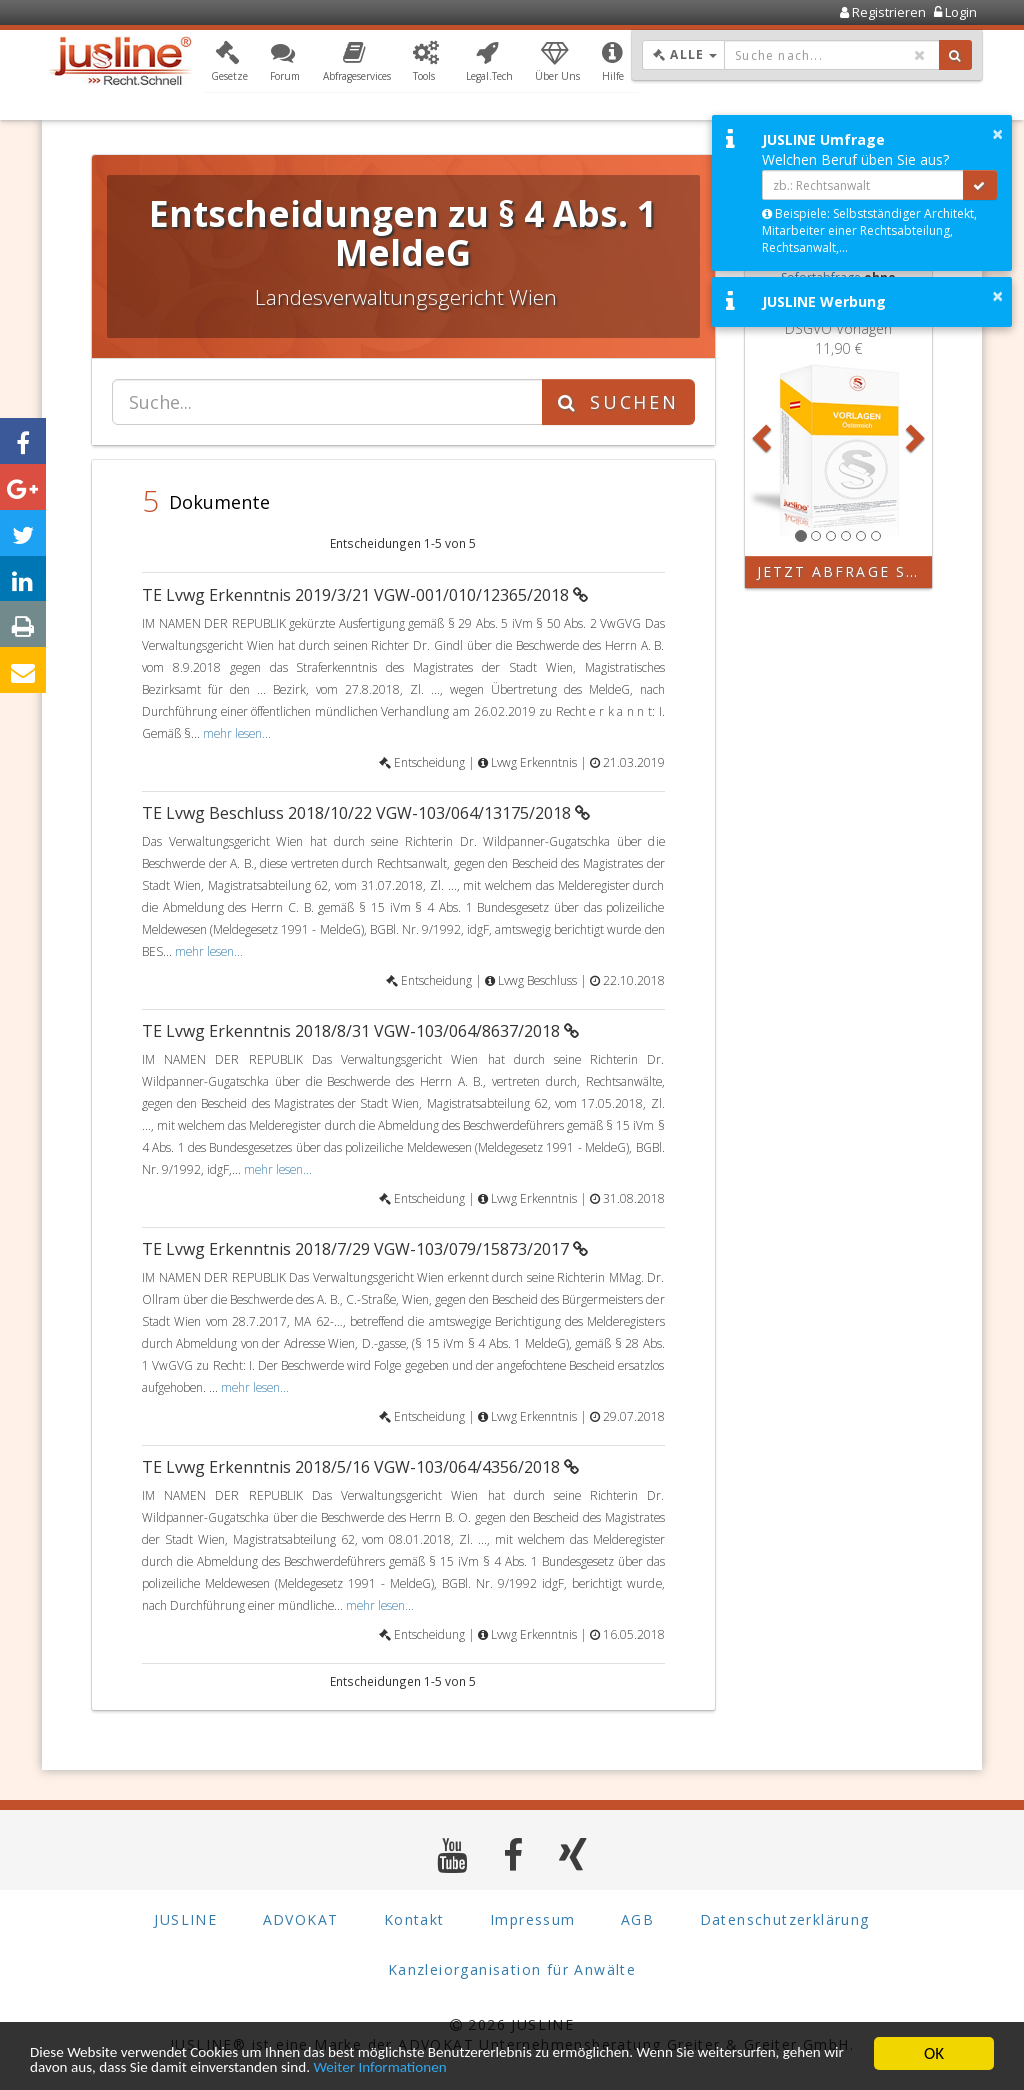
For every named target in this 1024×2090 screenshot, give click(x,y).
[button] (229, 63)
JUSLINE (185, 1919)
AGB (637, 1919)
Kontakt (414, 1919)
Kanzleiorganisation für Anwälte (512, 1969)
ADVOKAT (301, 1919)
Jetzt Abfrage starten (845, 571)
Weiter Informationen (592, 2067)
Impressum (533, 1919)
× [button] (997, 134)
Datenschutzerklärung (785, 1919)
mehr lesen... (237, 733)
